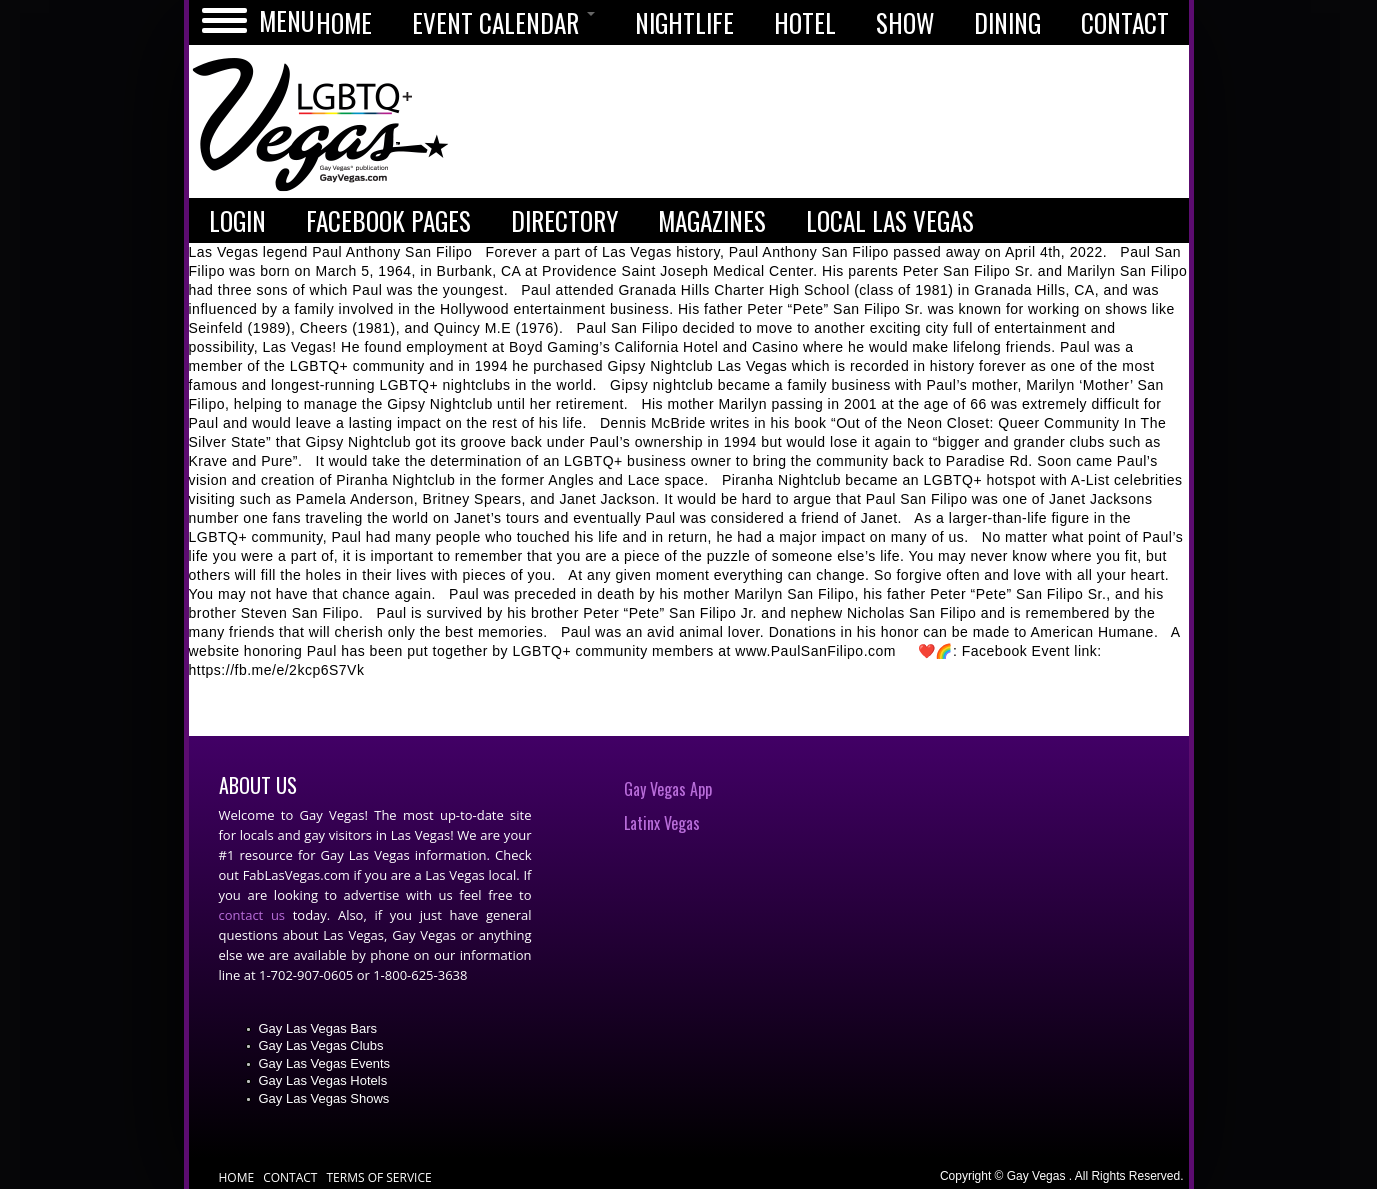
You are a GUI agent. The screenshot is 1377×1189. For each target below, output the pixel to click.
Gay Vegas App (668, 789)
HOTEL (805, 22)
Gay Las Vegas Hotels (323, 1080)
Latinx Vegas (662, 823)
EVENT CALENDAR (503, 22)
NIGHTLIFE (684, 22)
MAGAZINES (712, 220)
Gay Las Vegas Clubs (321, 1045)
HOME (344, 22)
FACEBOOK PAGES (388, 220)
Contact (290, 1177)
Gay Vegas (321, 126)
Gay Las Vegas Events (325, 1063)
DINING (1007, 22)
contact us (252, 915)
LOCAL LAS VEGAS (890, 220)
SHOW (905, 22)
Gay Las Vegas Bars (318, 1028)
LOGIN (237, 220)
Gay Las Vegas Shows (324, 1098)
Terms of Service (378, 1177)
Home (237, 1177)
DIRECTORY (564, 220)
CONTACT (1125, 22)
